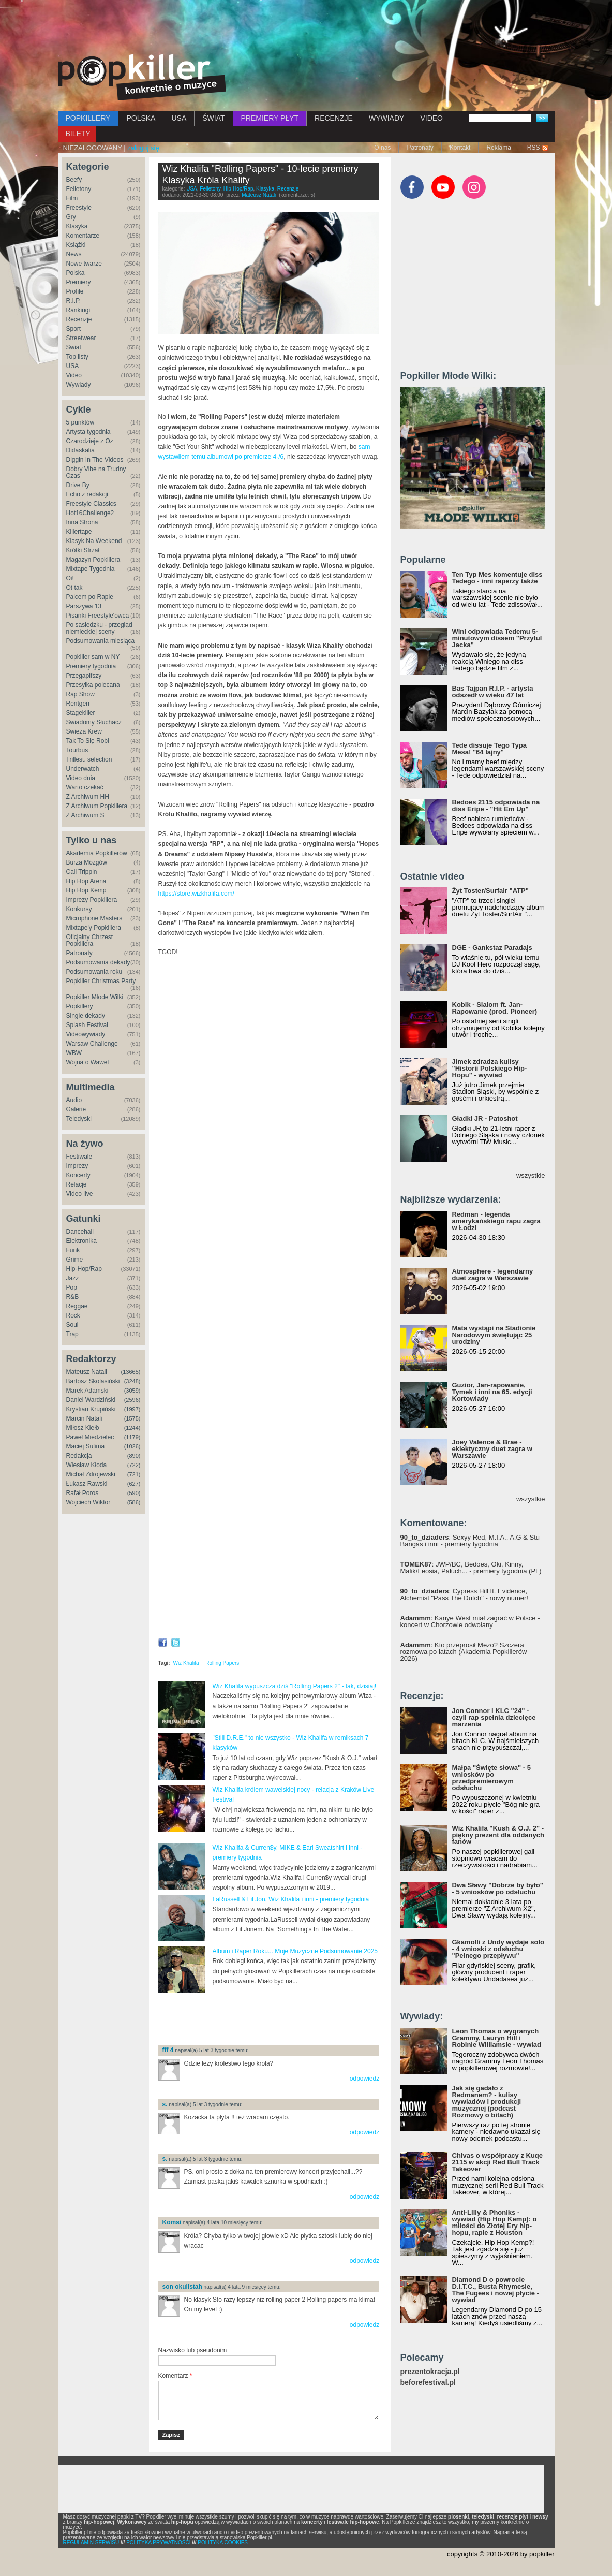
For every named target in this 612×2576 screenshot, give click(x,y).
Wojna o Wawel (87, 1062)
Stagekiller (80, 712)
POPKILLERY (88, 118)
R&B (72, 1296)
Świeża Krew (84, 731)
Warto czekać (84, 787)
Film (72, 198)
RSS (533, 147)
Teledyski (79, 1118)
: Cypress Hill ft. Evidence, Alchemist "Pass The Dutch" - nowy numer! (464, 1594)
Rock (73, 1315)
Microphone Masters (94, 918)
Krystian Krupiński (91, 1409)
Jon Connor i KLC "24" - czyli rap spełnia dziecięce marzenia (494, 1717)
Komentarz (175, 2375)
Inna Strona (82, 522)
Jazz (72, 1278)
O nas (382, 147)
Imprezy (77, 1165)
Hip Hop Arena (86, 881)
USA (178, 118)
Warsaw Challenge (92, 1043)
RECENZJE (334, 118)
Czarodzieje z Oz (89, 441)
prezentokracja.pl (430, 2371)
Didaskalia (80, 450)
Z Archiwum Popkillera (97, 806)
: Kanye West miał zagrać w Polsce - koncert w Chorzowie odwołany (470, 1621)
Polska (75, 272)
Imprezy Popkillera (91, 899)
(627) (134, 1484)
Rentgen (77, 703)
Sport (73, 328)
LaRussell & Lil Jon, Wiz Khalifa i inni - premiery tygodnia (291, 1899)
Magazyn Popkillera (93, 559)
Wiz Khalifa (186, 1663)
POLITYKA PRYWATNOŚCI (158, 2542)
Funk (73, 1250)
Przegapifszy (84, 675)
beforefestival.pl (428, 2382)
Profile (75, 291)
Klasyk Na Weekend (94, 541)
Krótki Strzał (83, 550)
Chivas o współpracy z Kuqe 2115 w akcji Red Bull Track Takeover (497, 2162)
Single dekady (85, 1015)
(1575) (132, 1418)
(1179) (132, 1437)
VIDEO (431, 118)
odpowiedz (364, 2078)
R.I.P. (73, 300)
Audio (74, 1100)
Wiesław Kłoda (86, 1465)
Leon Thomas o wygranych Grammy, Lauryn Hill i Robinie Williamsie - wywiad (497, 2037)
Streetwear (81, 338)
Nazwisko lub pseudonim (192, 2350)
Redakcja (79, 1455)
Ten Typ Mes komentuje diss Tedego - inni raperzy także (497, 577)
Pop (71, 1287)
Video (74, 375)
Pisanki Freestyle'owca (97, 615)
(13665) (131, 1372)
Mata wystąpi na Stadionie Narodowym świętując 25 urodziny (494, 1334)
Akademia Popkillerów (96, 853)
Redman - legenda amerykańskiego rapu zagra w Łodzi (496, 1221)
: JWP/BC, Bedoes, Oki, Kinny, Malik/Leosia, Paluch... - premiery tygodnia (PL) (471, 1567)
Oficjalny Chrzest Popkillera (89, 940)
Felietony (79, 189)
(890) (134, 1456)
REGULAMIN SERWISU (91, 2542)
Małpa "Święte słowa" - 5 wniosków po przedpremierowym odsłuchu (491, 1778)
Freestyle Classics (91, 503)
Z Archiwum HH (87, 796)
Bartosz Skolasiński (93, 1381)
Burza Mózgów (86, 862)
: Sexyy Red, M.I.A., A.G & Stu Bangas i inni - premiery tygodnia (470, 1540)
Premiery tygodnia (91, 666)
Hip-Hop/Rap (84, 1268)
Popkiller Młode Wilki (95, 997)
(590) (134, 1493)
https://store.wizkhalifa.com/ (196, 893)
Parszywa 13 (84, 606)
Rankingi (78, 310)
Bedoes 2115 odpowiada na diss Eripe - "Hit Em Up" (496, 805)
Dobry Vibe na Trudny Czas (96, 472)
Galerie (76, 1109)
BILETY (78, 133)
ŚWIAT (213, 118)
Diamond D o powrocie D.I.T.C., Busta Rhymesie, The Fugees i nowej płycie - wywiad (495, 2290)
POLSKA (140, 118)
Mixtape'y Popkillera (93, 927)
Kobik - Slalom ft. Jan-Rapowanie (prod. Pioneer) (495, 1008)
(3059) (132, 1390)
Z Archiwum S (85, 815)
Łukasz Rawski (87, 1483)
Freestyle (79, 207)
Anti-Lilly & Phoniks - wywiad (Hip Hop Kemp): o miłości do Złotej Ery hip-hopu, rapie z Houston (494, 2222)
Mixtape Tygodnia (90, 569)
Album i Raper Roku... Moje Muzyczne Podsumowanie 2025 (295, 1951)
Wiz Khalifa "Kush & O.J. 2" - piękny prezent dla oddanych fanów (498, 1835)
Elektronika (81, 1241)
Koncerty (78, 1175)
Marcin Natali (84, 1418)
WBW (74, 1053)
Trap (72, 1334)
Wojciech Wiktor (88, 1502)
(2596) (132, 1400)
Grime (74, 1259)
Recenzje (79, 319)
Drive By (77, 485)
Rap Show (80, 694)
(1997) (132, 1409)
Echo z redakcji (87, 494)
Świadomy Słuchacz (94, 722)
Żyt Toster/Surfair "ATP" (490, 891)
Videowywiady (86, 1034)
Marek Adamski (87, 1390)
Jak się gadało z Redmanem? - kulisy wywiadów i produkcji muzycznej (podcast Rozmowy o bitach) (486, 2101)
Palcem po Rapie (89, 597)
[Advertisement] (306, 28)
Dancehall (80, 1231)
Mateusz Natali (86, 1371)
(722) (134, 1465)
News (74, 254)
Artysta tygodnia (88, 431)
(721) (134, 1474)
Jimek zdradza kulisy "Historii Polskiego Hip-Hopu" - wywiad (489, 1068)
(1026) (132, 1446)
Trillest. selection (89, 759)
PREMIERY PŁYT (270, 118)
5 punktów (80, 422)
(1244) (132, 1428)
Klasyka (77, 226)
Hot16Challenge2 (90, 513)
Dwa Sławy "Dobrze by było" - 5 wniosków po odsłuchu (497, 1888)
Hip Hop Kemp (86, 890)
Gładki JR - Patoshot (485, 1118)
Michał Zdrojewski (90, 1474)
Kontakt (460, 147)
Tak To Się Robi (87, 740)
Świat (73, 347)
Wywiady (78, 384)
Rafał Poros (82, 1493)
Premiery (78, 282)
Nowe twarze (84, 263)
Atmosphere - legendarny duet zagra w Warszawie (492, 1274)
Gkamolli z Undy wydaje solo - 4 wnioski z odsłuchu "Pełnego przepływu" (498, 1948)
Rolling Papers (222, 1663)
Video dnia (81, 778)
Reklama (498, 147)
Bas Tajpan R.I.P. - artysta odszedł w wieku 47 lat (492, 691)
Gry (71, 217)
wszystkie (530, 1175)
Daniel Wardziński (91, 1399)
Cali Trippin (81, 871)
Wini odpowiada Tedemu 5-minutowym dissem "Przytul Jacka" (497, 638)
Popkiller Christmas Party (101, 981)
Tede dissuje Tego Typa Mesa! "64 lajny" (489, 748)
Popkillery (79, 1006)
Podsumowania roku (94, 971)
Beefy (74, 179)
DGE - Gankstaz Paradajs (492, 948)
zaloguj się (143, 148)
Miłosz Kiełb (82, 1427)
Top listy (77, 356)
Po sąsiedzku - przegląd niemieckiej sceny (99, 628)
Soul (72, 1324)
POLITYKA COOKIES (223, 2542)
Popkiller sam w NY (93, 657)
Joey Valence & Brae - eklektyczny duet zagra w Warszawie (492, 1448)
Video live (79, 1193)
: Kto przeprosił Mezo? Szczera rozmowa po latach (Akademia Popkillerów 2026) (463, 1651)
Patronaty (420, 147)
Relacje (76, 1184)
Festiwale (79, 1156)
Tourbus (77, 750)
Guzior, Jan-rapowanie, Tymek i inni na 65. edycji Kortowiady (492, 1391)
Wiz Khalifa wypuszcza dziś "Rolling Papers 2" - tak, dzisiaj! (295, 1686)
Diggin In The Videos (95, 459)
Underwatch (82, 768)
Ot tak (74, 587)
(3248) (132, 1381)
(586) (134, 1502)
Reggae (77, 1306)
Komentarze (83, 235)
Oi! (70, 578)
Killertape (79, 531)
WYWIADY (386, 118)
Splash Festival (87, 1025)
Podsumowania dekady (98, 962)
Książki (76, 244)
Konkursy (79, 909)
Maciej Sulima (85, 1446)
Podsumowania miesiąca (100, 641)
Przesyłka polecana (93, 685)
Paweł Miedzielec (90, 1437)
